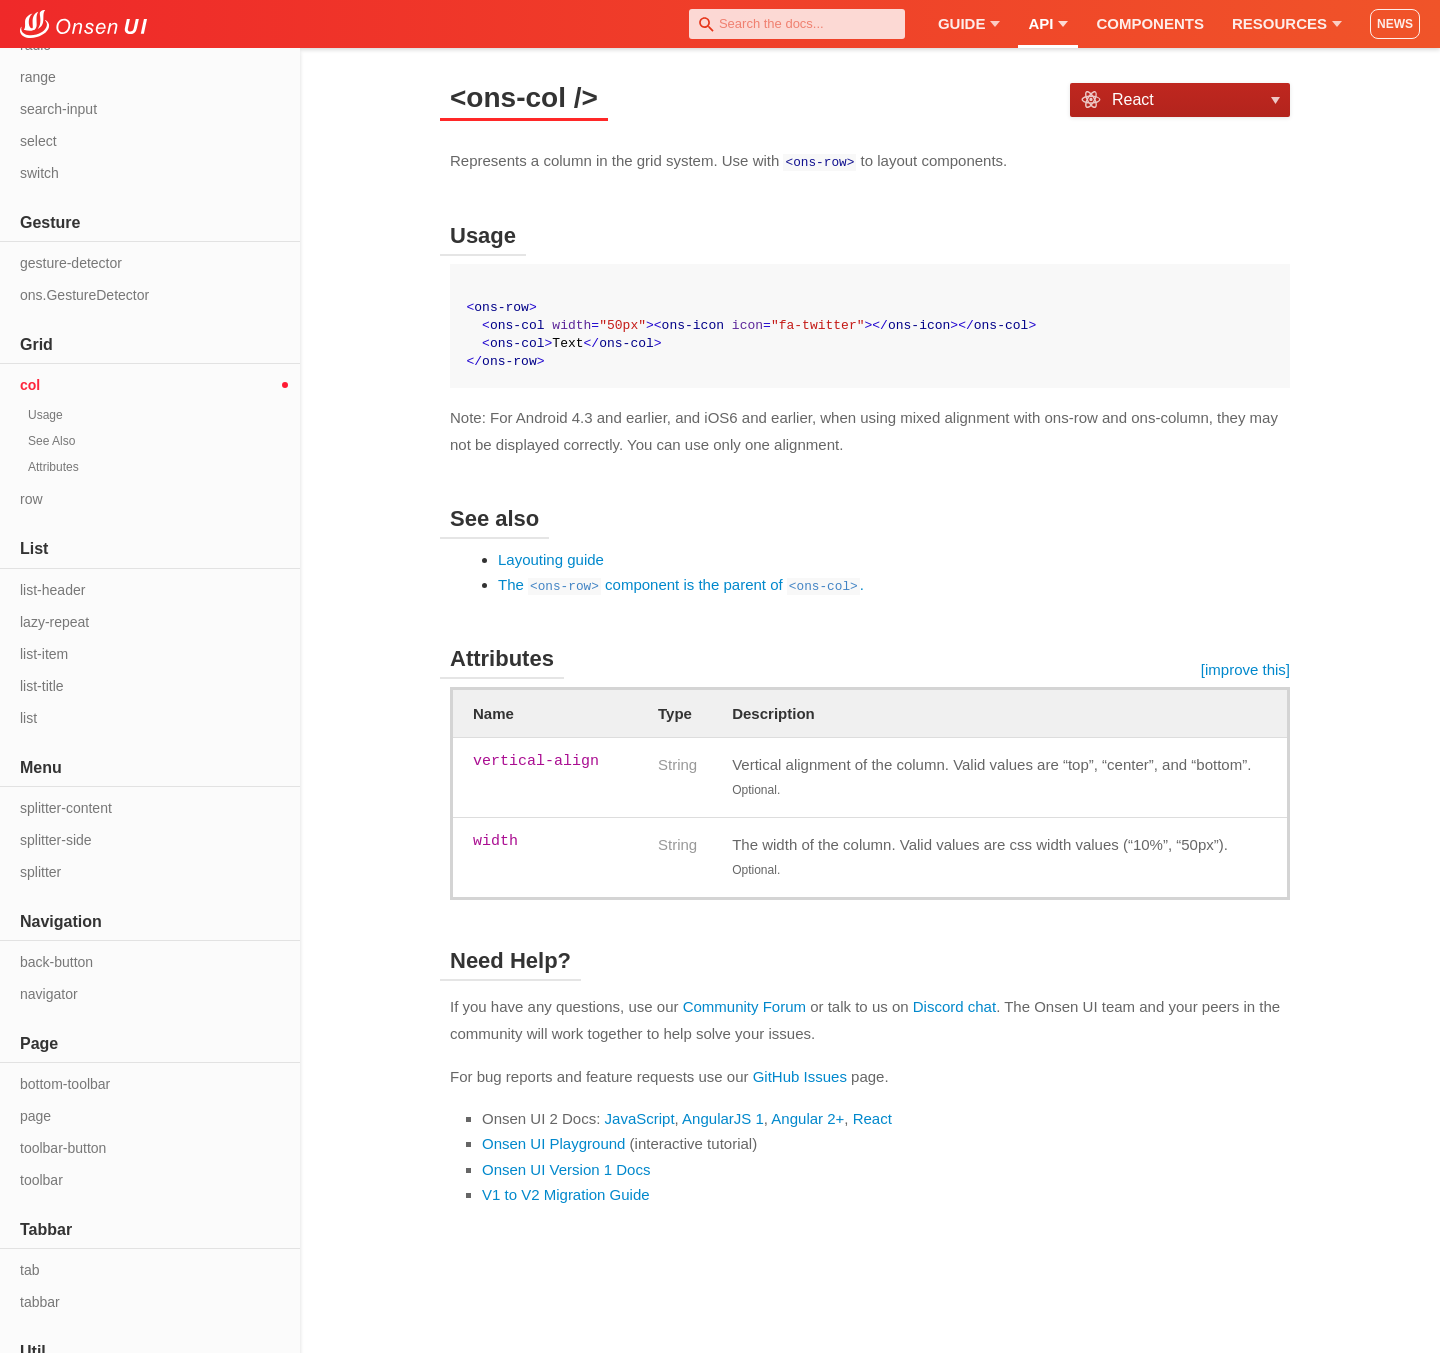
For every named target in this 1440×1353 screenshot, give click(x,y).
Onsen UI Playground (553, 1142)
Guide (969, 23)
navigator (49, 994)
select (38, 141)
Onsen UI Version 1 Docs (566, 1168)
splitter (40, 872)
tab (29, 1270)
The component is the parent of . (681, 583)
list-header (52, 590)
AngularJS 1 (723, 1117)
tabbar (40, 1302)
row (31, 499)
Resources (1287, 23)
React (872, 1117)
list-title (42, 686)
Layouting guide (551, 558)
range (38, 77)
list (28, 718)
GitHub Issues (800, 1075)
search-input (58, 109)
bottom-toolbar (65, 1084)
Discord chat (954, 1005)
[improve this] (1245, 668)
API (1048, 23)
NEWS (1395, 24)
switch (39, 173)
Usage (45, 415)
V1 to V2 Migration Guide (566, 1193)
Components (1150, 23)
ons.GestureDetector (84, 295)
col (30, 385)
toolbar (41, 1180)
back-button (56, 962)
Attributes (53, 467)
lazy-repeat (54, 622)
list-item (44, 654)
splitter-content (66, 808)
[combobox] (797, 24)
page (35, 1116)
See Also (51, 441)
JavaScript (640, 1117)
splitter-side (56, 840)
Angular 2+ (807, 1117)
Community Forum (744, 1005)
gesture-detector (71, 263)
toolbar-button (63, 1148)
